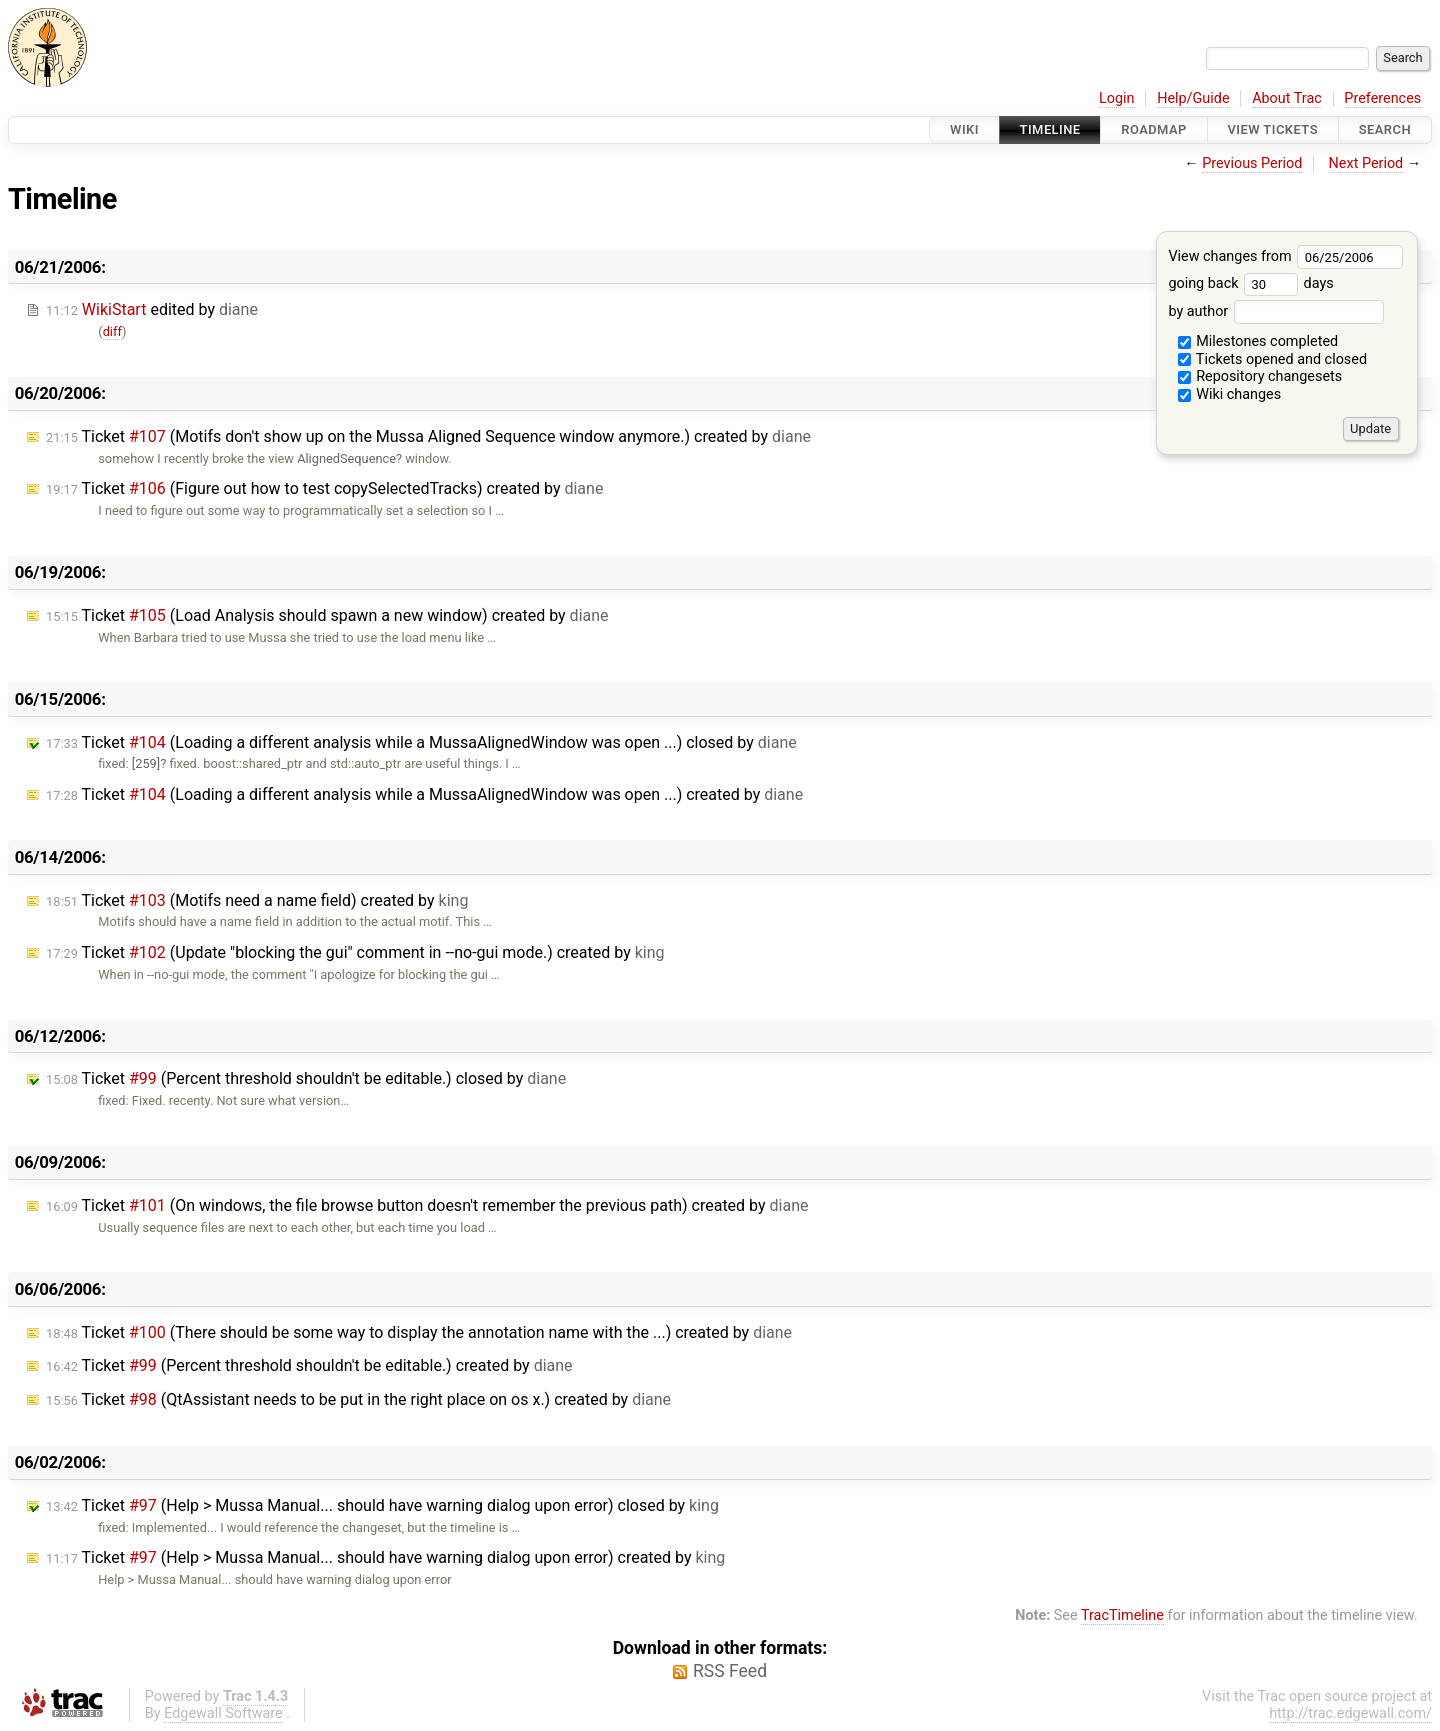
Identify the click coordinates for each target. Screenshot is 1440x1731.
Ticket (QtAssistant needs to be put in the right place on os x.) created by (358, 1399)
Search (1385, 129)
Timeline (1050, 129)
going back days (1250, 283)
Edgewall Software (223, 1713)
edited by (152, 309)
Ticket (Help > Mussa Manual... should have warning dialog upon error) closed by (382, 1505)
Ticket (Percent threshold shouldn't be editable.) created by (309, 1365)
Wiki (964, 129)
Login (1117, 98)
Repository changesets (1260, 376)
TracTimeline (1122, 1615)
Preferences (1382, 98)
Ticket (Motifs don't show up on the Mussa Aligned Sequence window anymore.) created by (428, 436)
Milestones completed (1258, 341)
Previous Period (1252, 163)
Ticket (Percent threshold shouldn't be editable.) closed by (306, 1078)
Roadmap (1154, 129)
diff (112, 331)
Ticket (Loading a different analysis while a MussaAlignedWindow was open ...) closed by (421, 742)
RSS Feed (730, 1671)
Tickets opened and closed (1272, 359)
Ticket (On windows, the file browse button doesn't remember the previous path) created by (427, 1205)
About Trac (1287, 98)
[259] (146, 763)
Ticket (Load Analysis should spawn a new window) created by (327, 615)
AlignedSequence (346, 458)
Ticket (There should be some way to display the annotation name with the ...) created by (419, 1332)
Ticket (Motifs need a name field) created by (257, 900)
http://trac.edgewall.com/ (1350, 1713)
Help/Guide (1193, 98)
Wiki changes (1230, 394)
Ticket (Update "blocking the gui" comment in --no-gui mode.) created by (355, 952)
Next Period (1366, 163)
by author (1275, 311)
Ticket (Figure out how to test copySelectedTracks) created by (324, 488)
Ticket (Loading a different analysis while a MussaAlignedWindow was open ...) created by (424, 794)
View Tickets (1273, 129)
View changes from (1285, 256)
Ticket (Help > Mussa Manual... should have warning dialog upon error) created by (385, 1557)
